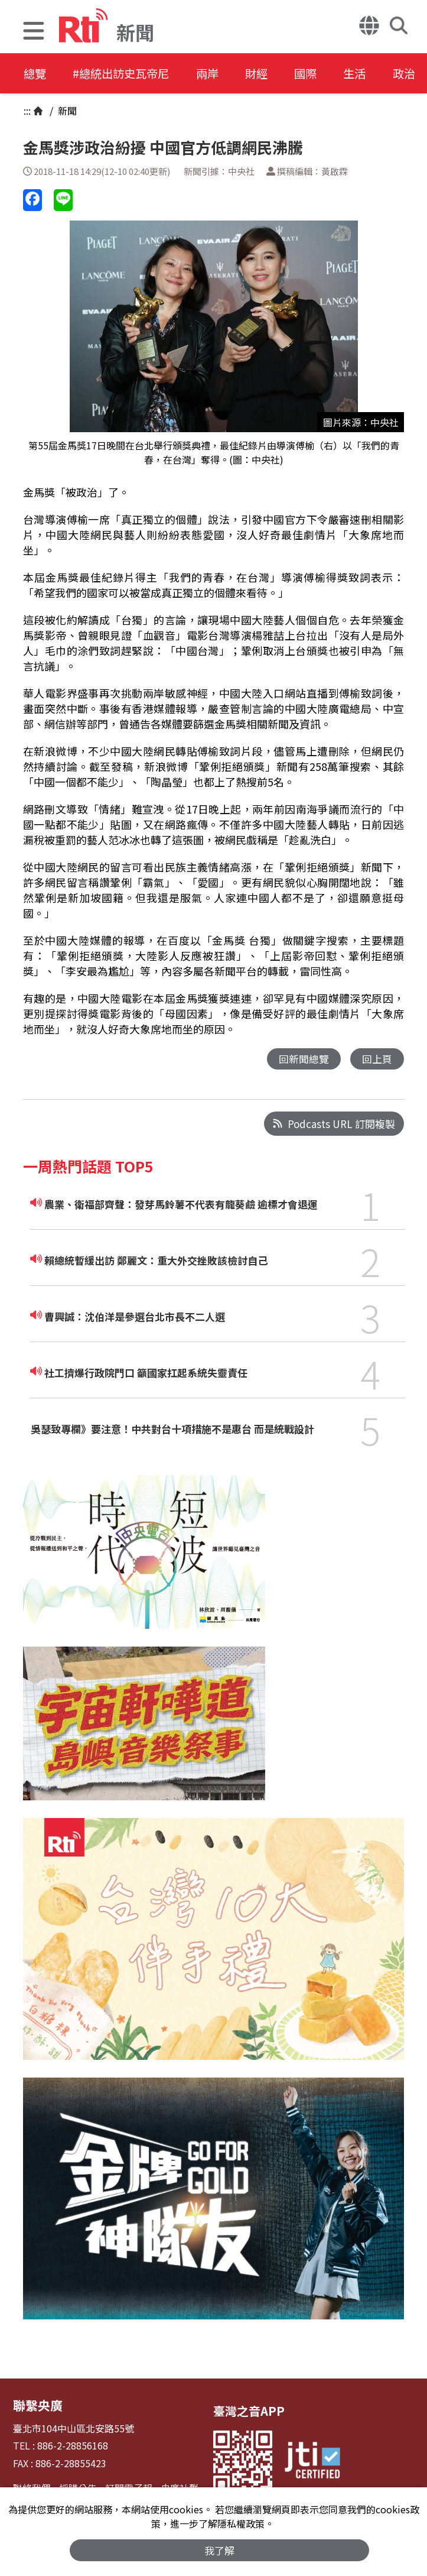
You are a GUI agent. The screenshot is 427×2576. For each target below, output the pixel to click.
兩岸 (220, 73)
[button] (33, 32)
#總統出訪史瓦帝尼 (127, 73)
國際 (326, 73)
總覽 (35, 73)
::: (27, 110)
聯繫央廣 (36, 2405)
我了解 (219, 2550)
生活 (379, 73)
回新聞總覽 (304, 1059)
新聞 (66, 110)
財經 (273, 73)
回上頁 (377, 1059)
